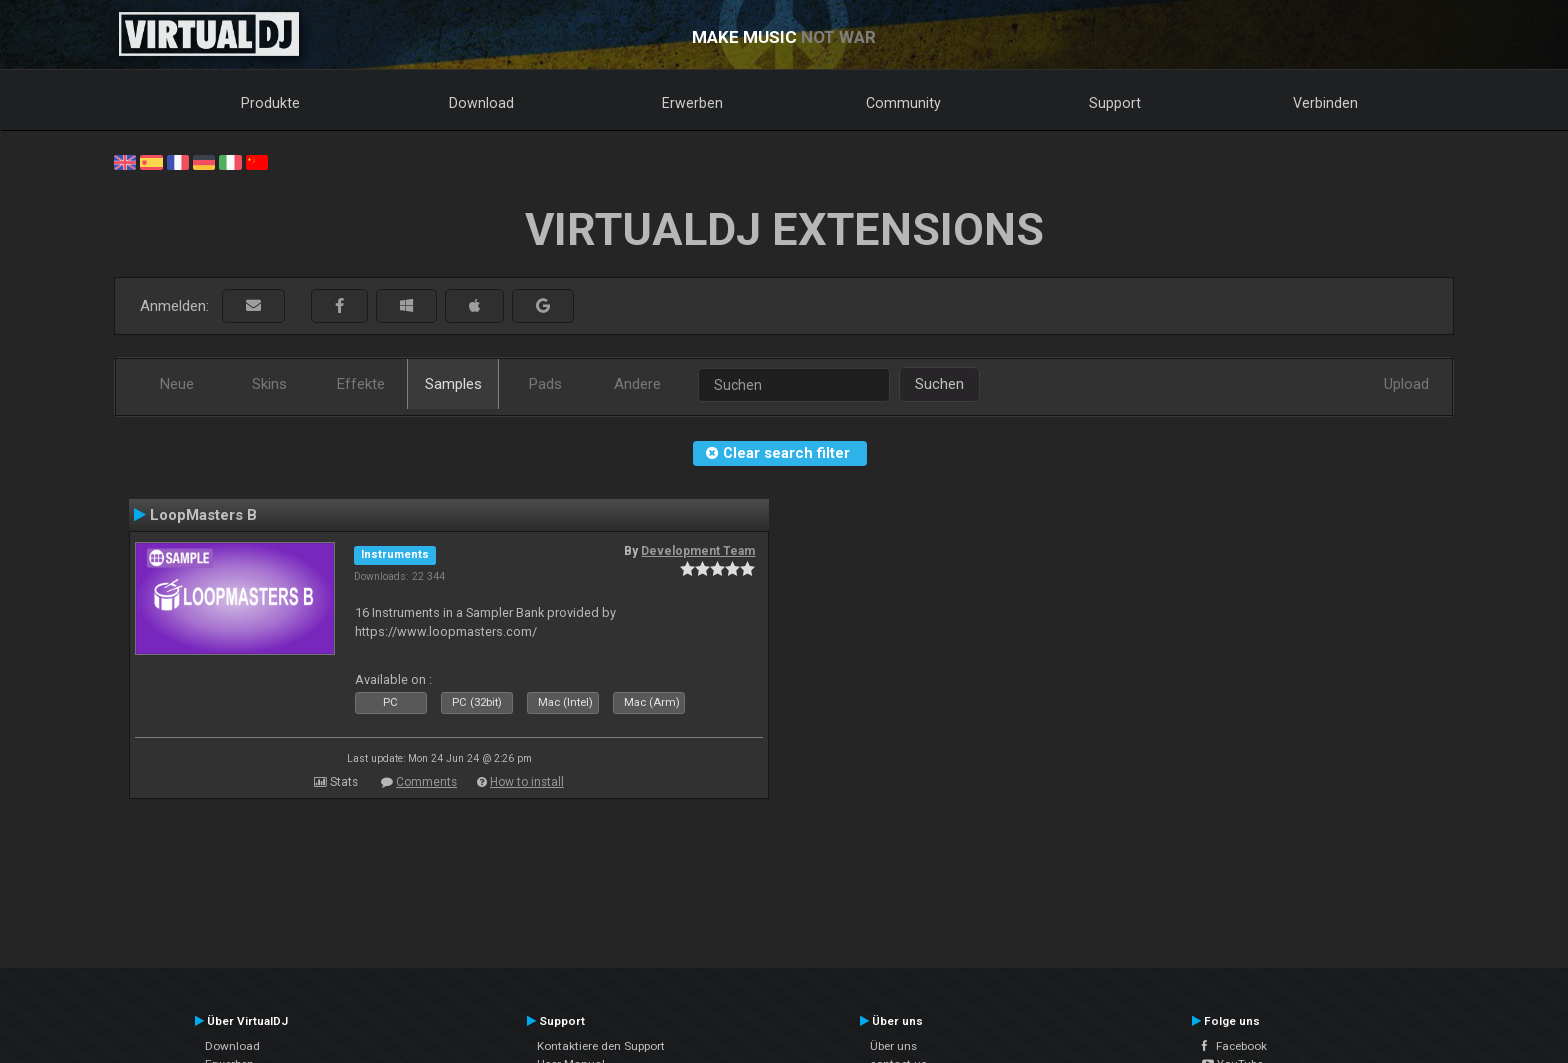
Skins (269, 384)
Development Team (698, 551)
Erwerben (692, 103)
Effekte (361, 384)
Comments (426, 782)
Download (481, 103)
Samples (453, 384)
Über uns (893, 1046)
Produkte (270, 103)
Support (1115, 103)
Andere (637, 384)
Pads (545, 384)
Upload (1406, 384)
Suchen (939, 384)
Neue (177, 384)
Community (903, 103)
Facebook (1234, 1046)
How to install (527, 782)
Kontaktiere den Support (601, 1046)
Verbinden (1325, 103)
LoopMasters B (203, 515)
